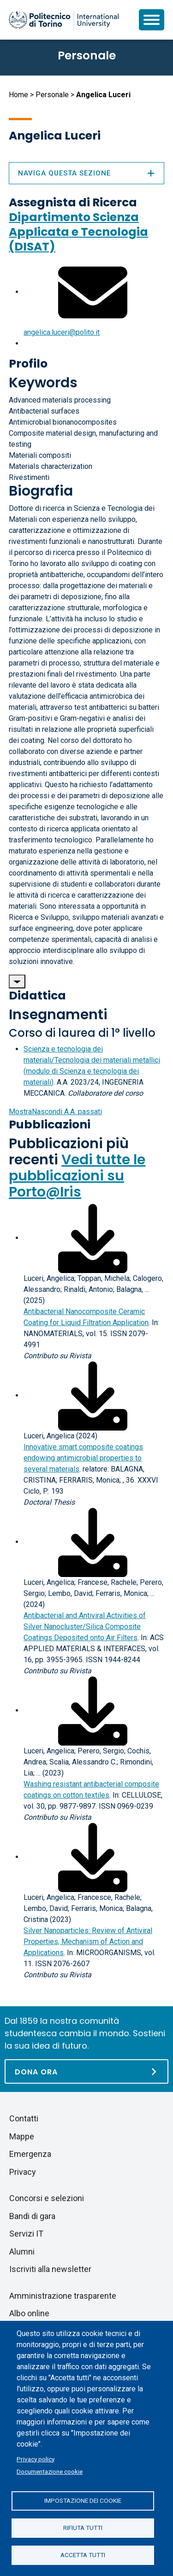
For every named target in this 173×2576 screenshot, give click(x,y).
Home (18, 94)
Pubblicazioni (49, 1124)
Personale (52, 94)
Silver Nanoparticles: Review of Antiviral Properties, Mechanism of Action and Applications (88, 1941)
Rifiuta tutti (82, 2527)
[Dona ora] (86, 2071)
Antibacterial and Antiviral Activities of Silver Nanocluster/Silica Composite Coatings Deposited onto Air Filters (85, 1626)
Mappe (21, 2136)
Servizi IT (26, 2233)
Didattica (37, 995)
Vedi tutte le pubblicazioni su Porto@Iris (77, 1176)
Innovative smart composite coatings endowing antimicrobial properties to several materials (83, 1458)
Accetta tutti (82, 2554)
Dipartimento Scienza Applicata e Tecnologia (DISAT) (78, 232)
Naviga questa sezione (86, 173)
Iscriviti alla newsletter (50, 2269)
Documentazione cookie (50, 2471)
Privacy (22, 2172)
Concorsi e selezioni (46, 2198)
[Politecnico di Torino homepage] (64, 20)
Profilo (28, 364)
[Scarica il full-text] (93, 1237)
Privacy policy (35, 2459)
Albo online (29, 2313)
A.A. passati (55, 1111)
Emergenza (30, 2154)
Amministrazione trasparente (62, 2296)
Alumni (22, 2251)
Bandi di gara (32, 2216)
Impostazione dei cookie (82, 2500)
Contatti (23, 2118)
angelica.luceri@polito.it (62, 332)
